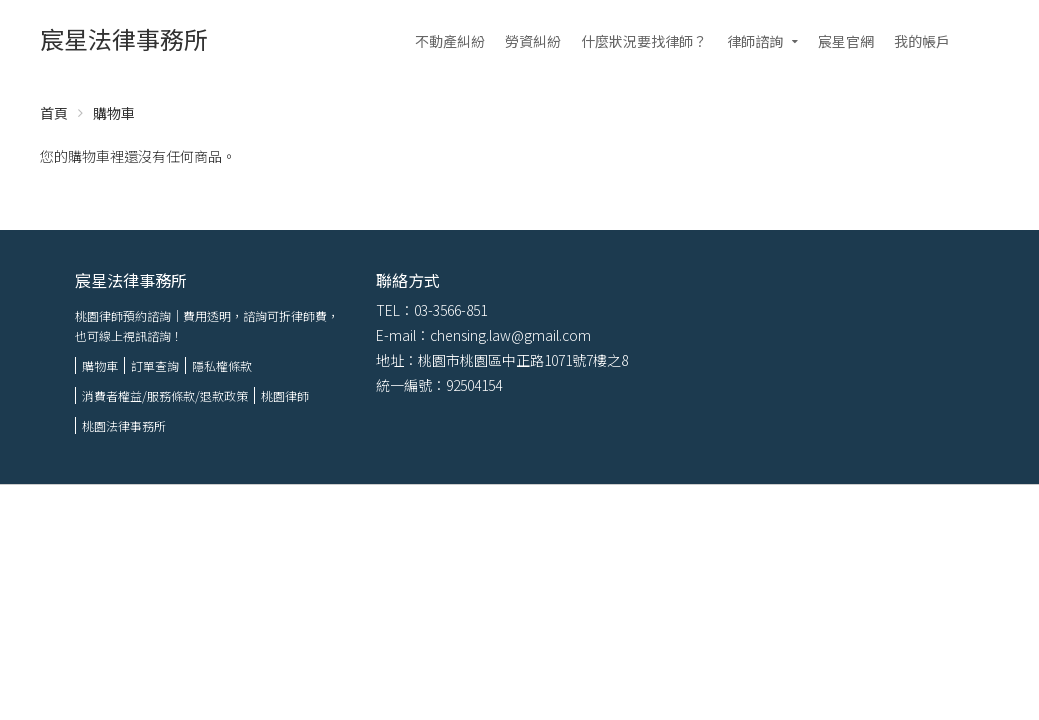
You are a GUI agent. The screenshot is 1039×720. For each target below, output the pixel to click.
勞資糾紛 (533, 41)
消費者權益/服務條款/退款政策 (165, 395)
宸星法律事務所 (124, 38)
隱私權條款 (222, 365)
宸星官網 (846, 41)
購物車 (100, 365)
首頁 (54, 113)
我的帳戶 (922, 41)
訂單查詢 (155, 365)
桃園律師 (285, 395)
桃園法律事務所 (124, 425)
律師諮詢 (755, 41)
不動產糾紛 (450, 41)
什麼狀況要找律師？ (644, 41)
